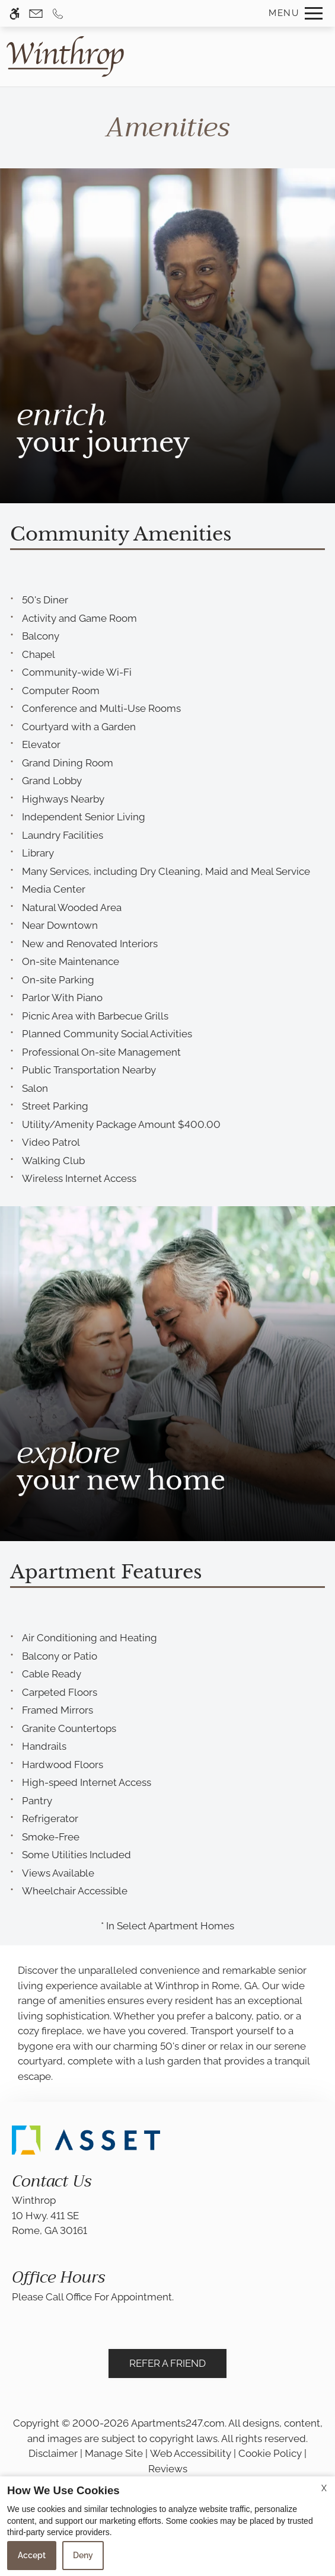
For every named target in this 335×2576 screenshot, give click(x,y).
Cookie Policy (270, 2453)
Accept (32, 2555)
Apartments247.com (178, 2423)
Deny (83, 2555)
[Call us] (58, 13)
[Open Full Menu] (293, 13)
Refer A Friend (167, 2363)
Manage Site (114, 2453)
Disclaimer (53, 2453)
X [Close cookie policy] (324, 2488)
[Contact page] (36, 13)
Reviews (167, 2469)
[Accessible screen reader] (14, 13)
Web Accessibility (190, 2453)
